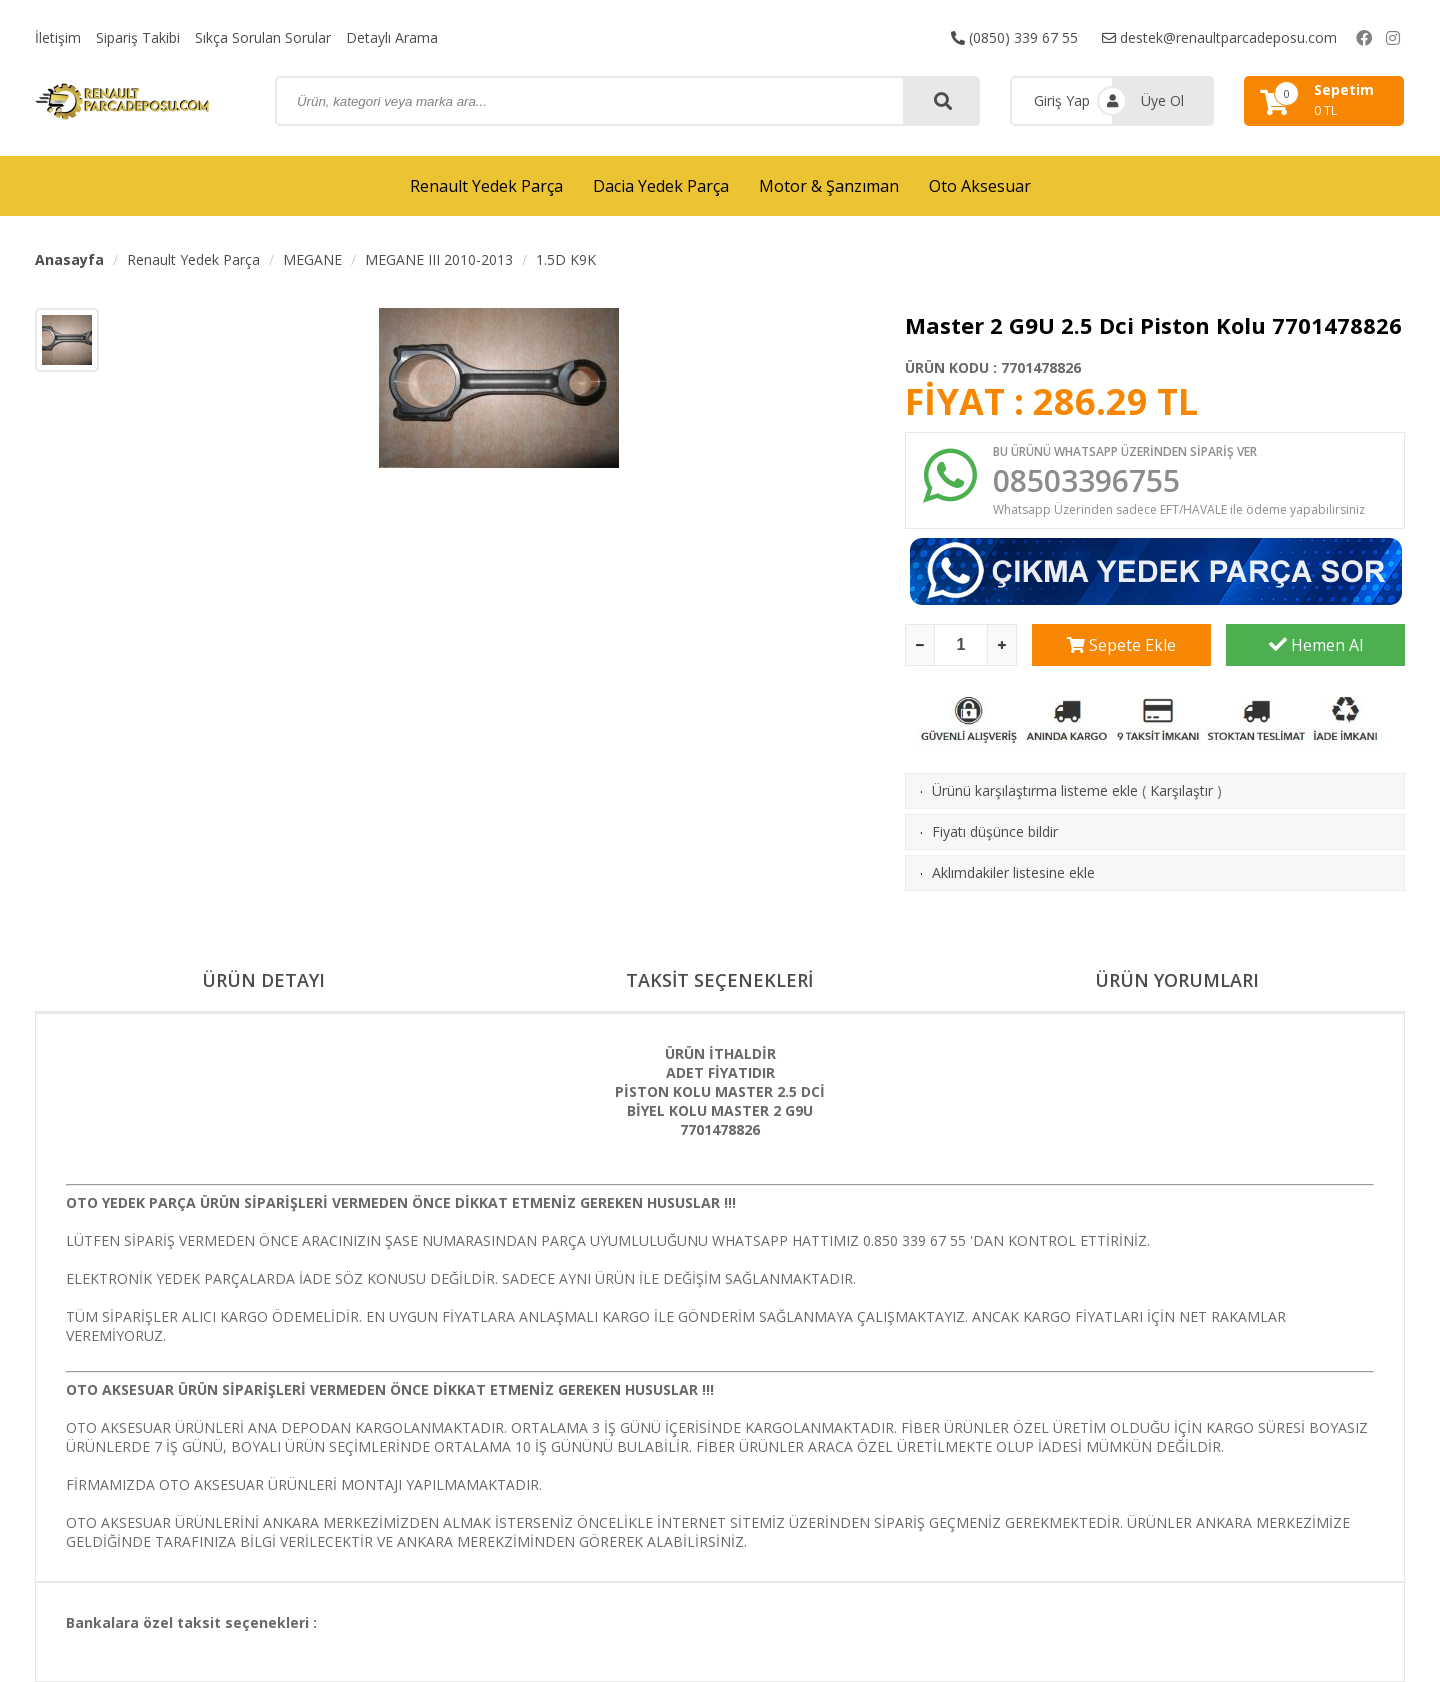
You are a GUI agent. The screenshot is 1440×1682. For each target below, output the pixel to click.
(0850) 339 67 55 (1014, 37)
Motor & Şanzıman (829, 186)
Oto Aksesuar (980, 186)
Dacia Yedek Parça (661, 186)
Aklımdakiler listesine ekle (1013, 872)
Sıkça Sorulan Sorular (263, 37)
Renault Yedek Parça (486, 186)
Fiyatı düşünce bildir (995, 831)
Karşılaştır (1181, 790)
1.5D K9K (566, 259)
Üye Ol (1162, 100)
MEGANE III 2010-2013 (439, 259)
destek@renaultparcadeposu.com (1219, 37)
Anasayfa (69, 259)
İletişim (58, 37)
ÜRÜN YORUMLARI (1177, 981)
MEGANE (312, 259)
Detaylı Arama (392, 37)
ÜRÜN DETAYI (263, 981)
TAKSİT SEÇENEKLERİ (719, 981)
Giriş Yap (1062, 100)
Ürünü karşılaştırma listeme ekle (1035, 790)
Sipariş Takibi (138, 37)
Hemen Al (1316, 645)
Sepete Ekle (1121, 645)
